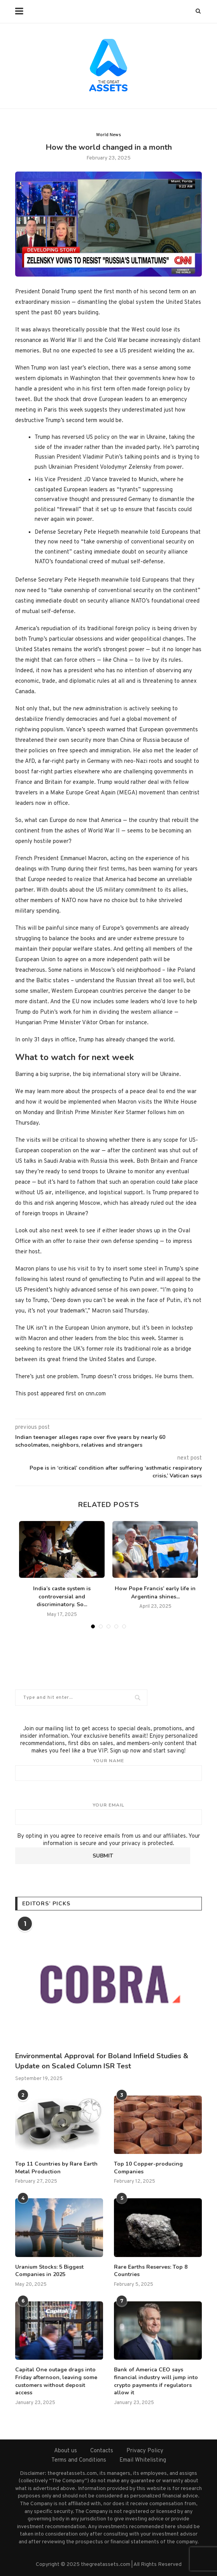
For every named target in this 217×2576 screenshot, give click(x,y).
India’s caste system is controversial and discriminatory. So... (62, 1596)
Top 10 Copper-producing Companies (148, 2167)
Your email (108, 1813)
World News (108, 135)
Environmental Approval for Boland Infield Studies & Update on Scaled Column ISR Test (101, 2060)
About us (65, 2451)
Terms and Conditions (78, 2460)
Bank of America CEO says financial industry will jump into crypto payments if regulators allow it (156, 2381)
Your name (108, 1769)
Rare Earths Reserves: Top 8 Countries (150, 2270)
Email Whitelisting (142, 2460)
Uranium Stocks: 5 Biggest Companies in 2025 (49, 2270)
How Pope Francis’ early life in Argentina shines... (155, 1592)
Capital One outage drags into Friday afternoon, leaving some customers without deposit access (56, 2381)
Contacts (101, 2451)
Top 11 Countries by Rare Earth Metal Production (56, 2167)
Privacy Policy (144, 2451)
